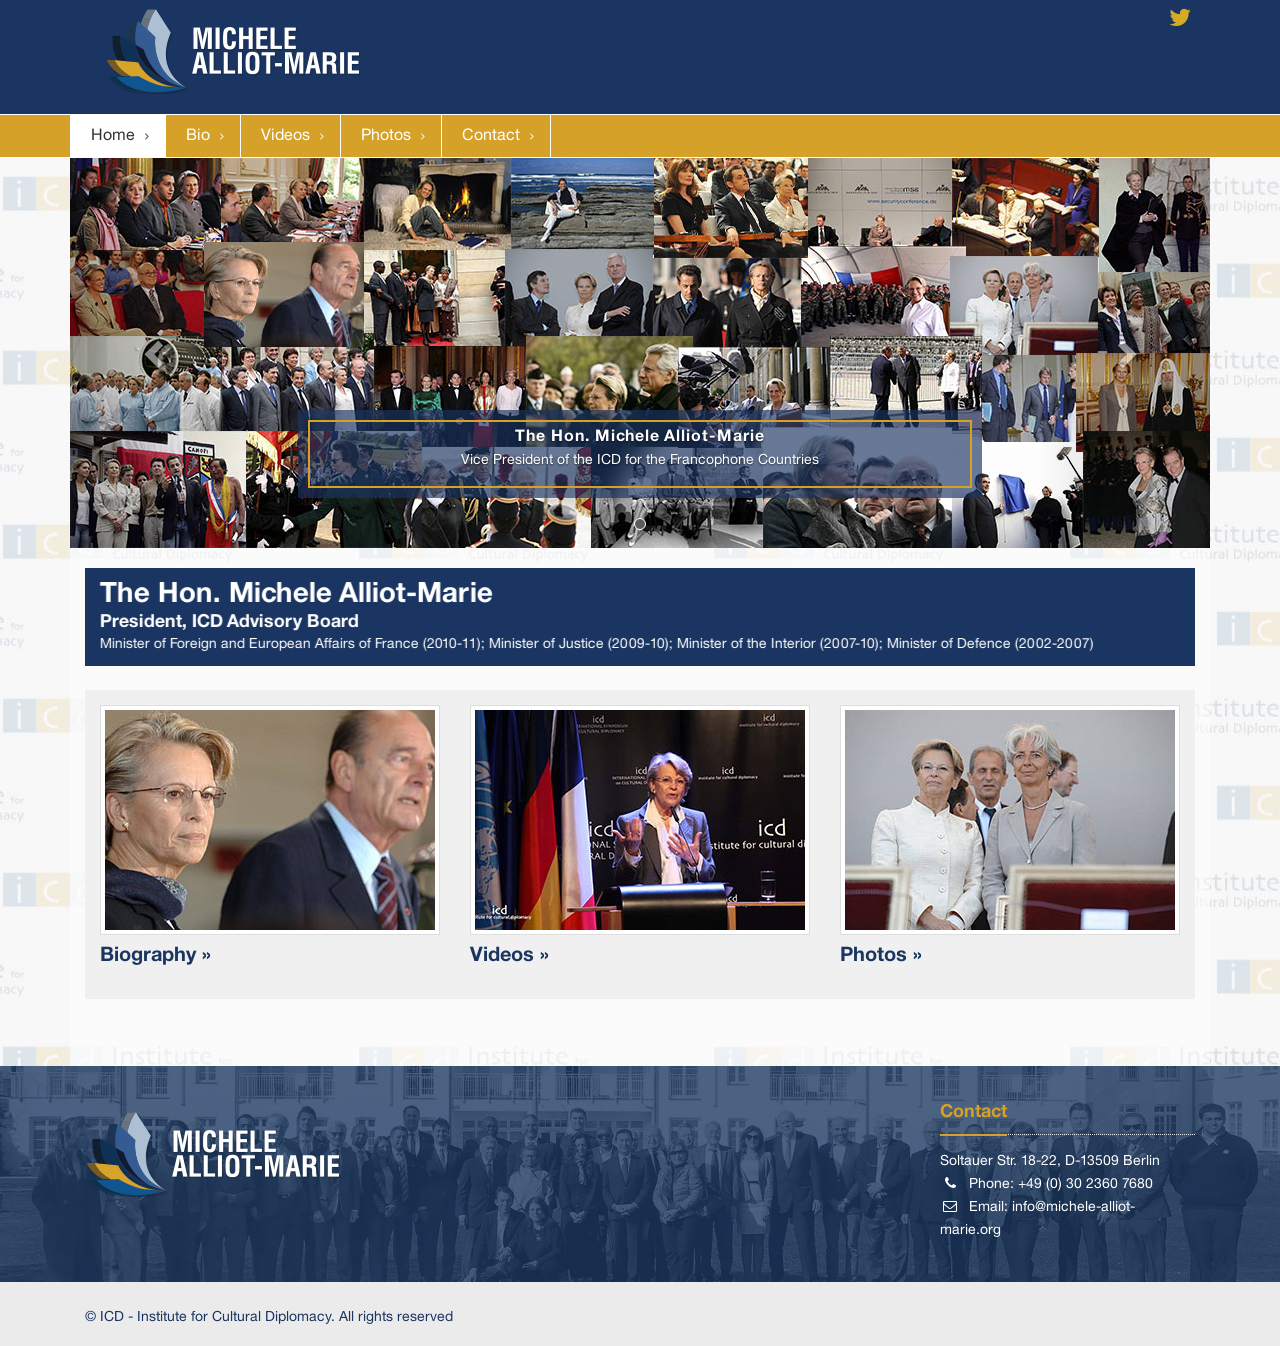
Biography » (155, 956)
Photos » (881, 956)
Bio (198, 136)
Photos (386, 136)
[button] (155, 353)
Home (113, 136)
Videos (285, 136)
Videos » (509, 956)
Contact (491, 136)
